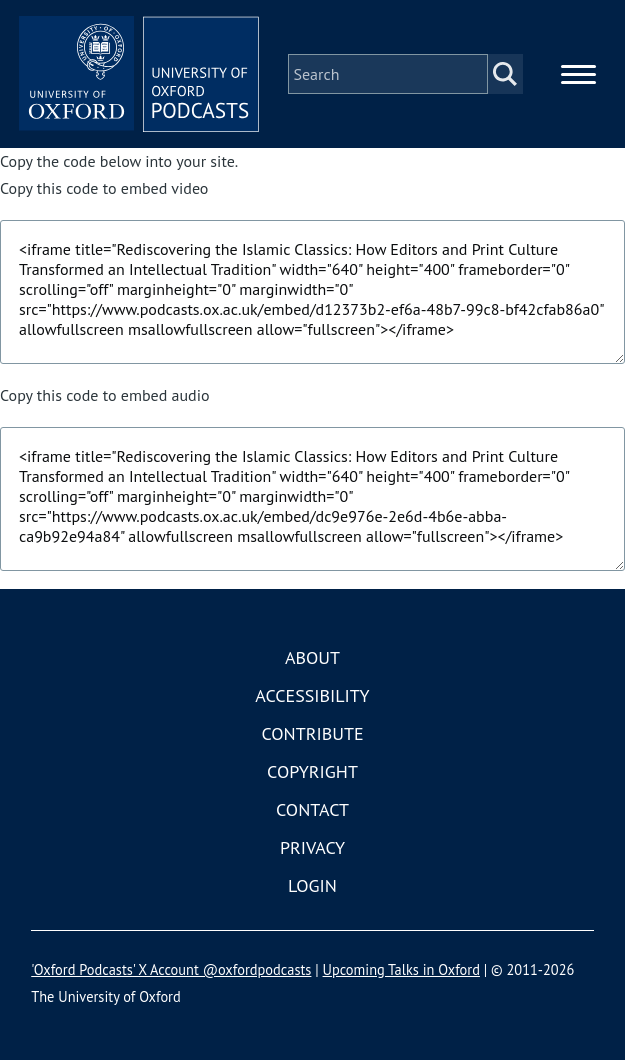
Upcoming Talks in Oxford (401, 969)
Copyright (312, 771)
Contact (312, 809)
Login (312, 885)
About (312, 657)
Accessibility (312, 695)
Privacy (312, 847)
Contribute (312, 733)
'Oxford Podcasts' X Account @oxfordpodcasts (171, 969)
